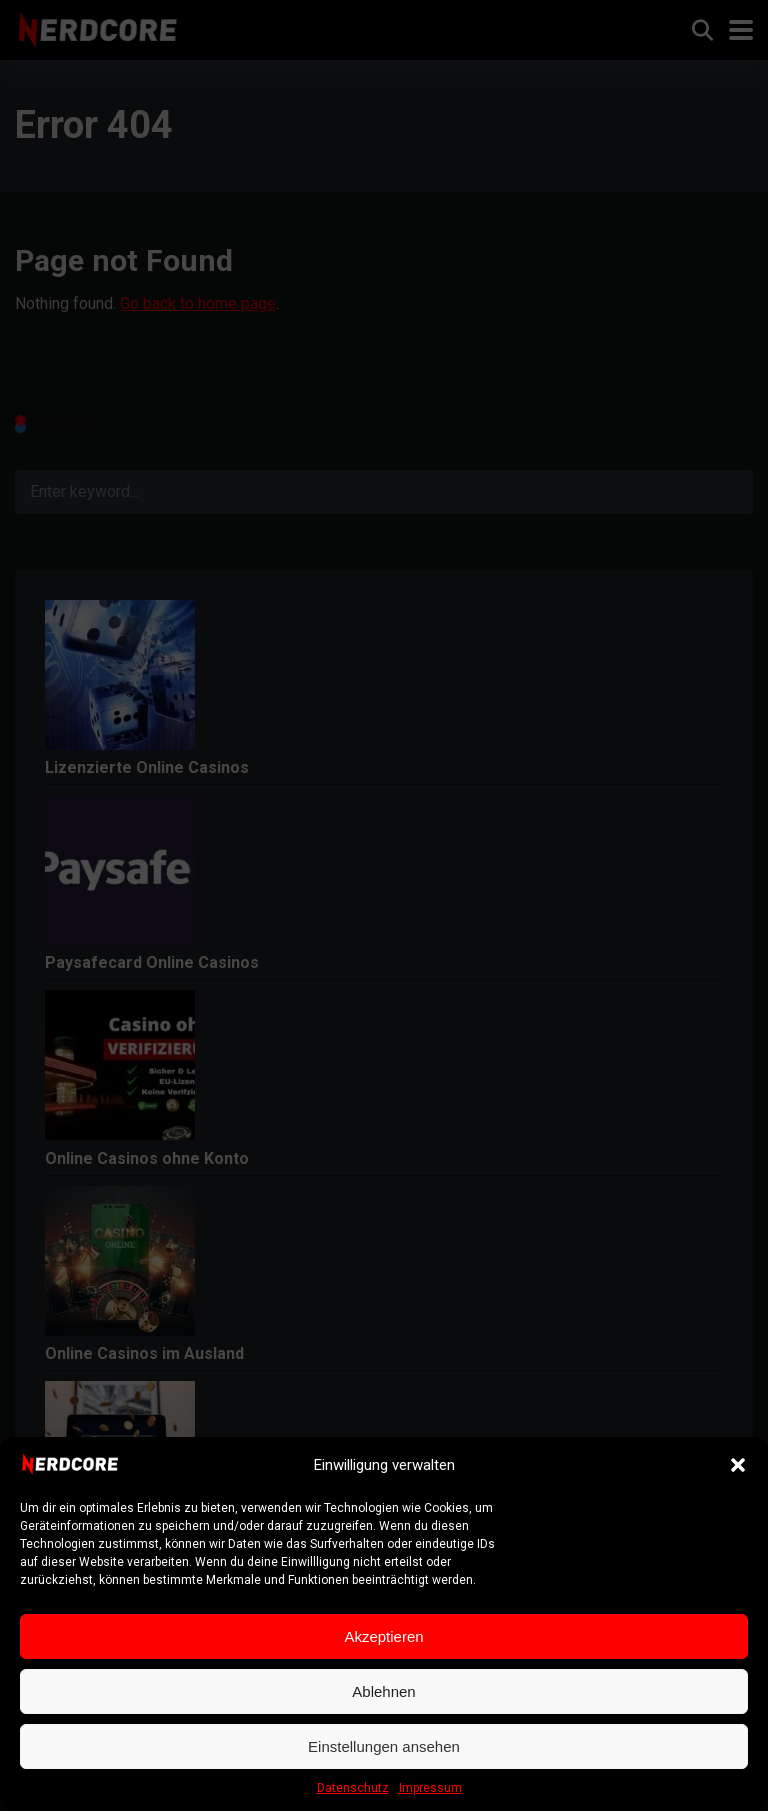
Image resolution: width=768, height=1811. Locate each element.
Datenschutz (353, 1788)
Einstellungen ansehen (384, 1746)
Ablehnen (383, 1691)
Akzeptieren (383, 1636)
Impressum (430, 1788)
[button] (738, 1465)
